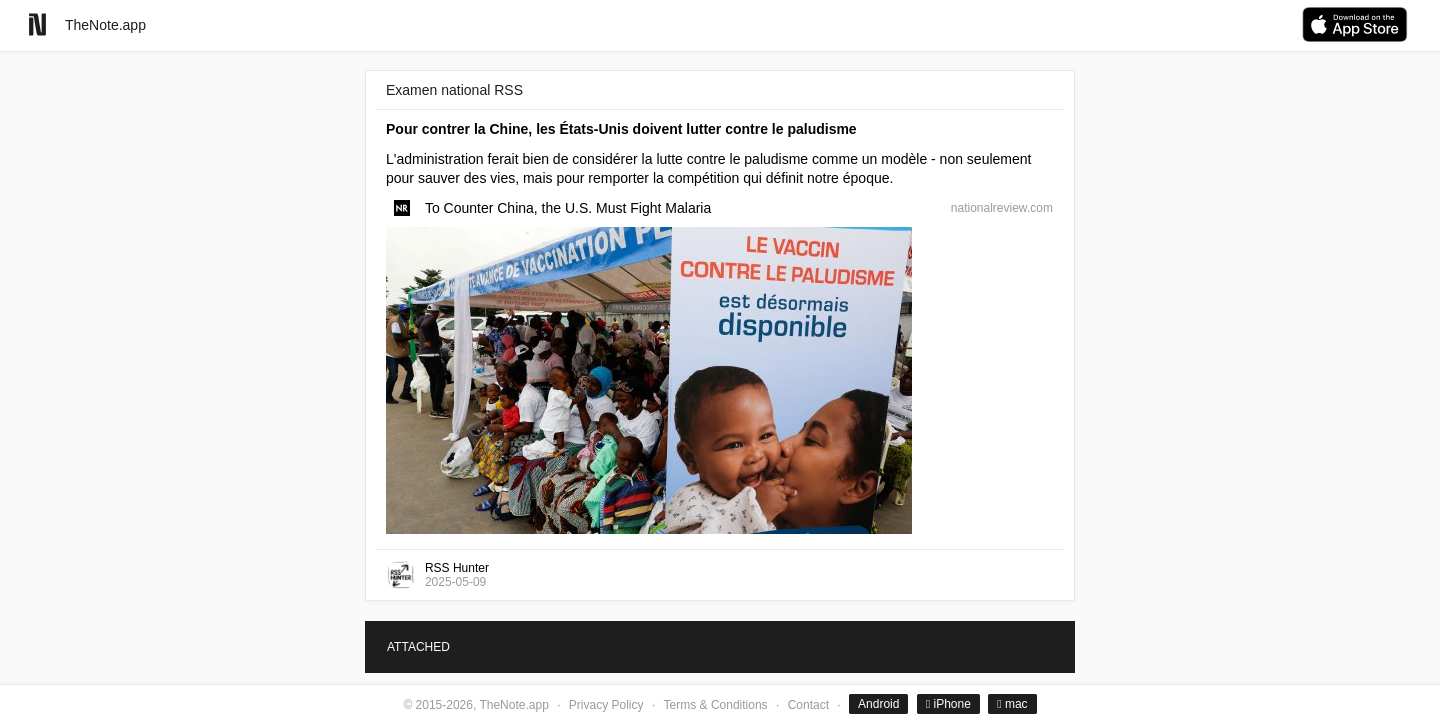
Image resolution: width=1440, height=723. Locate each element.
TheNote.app (105, 25)
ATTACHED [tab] (418, 647)
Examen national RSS (454, 90)
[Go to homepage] (37, 24)
